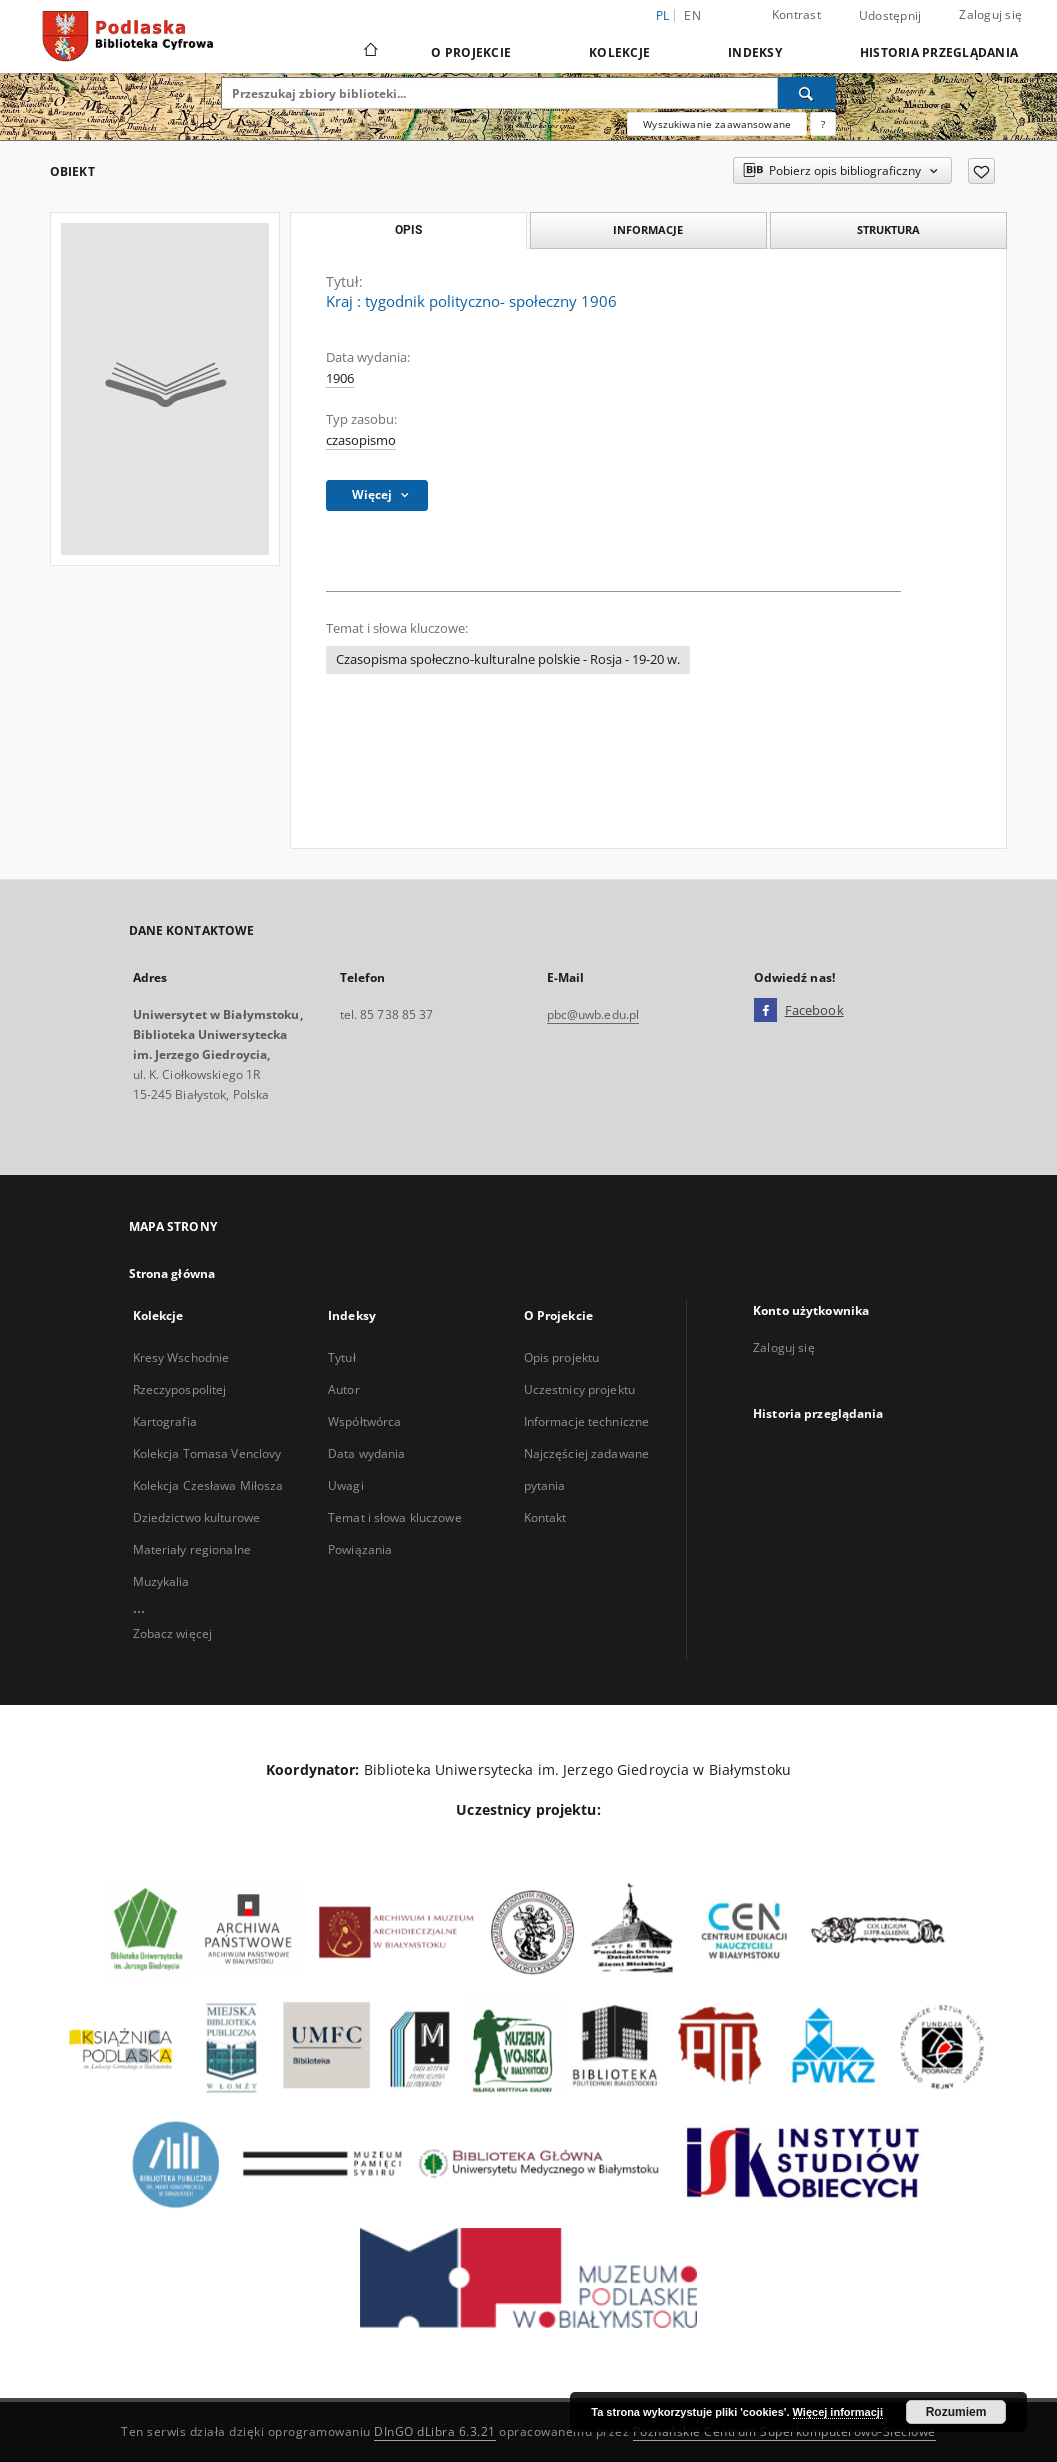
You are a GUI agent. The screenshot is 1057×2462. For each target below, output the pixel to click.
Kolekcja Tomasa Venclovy (207, 1453)
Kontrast (796, 14)
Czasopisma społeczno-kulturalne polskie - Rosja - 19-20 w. (508, 659)
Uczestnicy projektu (579, 1389)
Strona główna (172, 1273)
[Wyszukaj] (807, 93)
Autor (344, 1389)
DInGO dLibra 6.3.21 (435, 2431)
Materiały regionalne (192, 1549)
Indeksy (755, 52)
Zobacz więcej (173, 1633)
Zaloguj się (990, 14)
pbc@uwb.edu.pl (593, 1014)
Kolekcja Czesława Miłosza (208, 1485)
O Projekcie (471, 52)
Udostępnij (890, 16)
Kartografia (165, 1421)
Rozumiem (956, 2412)
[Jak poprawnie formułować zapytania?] (823, 124)
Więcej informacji (838, 2412)
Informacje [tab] (648, 229)
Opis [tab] (408, 230)
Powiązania (360, 1549)
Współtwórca (364, 1421)
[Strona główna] (369, 52)
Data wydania (366, 1453)
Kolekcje (619, 52)
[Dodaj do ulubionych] (981, 171)
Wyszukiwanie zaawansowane (717, 124)
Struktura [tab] (888, 229)
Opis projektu (562, 1357)
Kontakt (545, 1517)
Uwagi (346, 1485)
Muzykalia (161, 1581)
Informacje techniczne (587, 1421)
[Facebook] (765, 1011)
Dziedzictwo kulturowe (197, 1517)
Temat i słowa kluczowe (395, 1517)
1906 (340, 378)
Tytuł (342, 1357)
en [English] (692, 15)
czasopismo (361, 440)
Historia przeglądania (939, 52)
